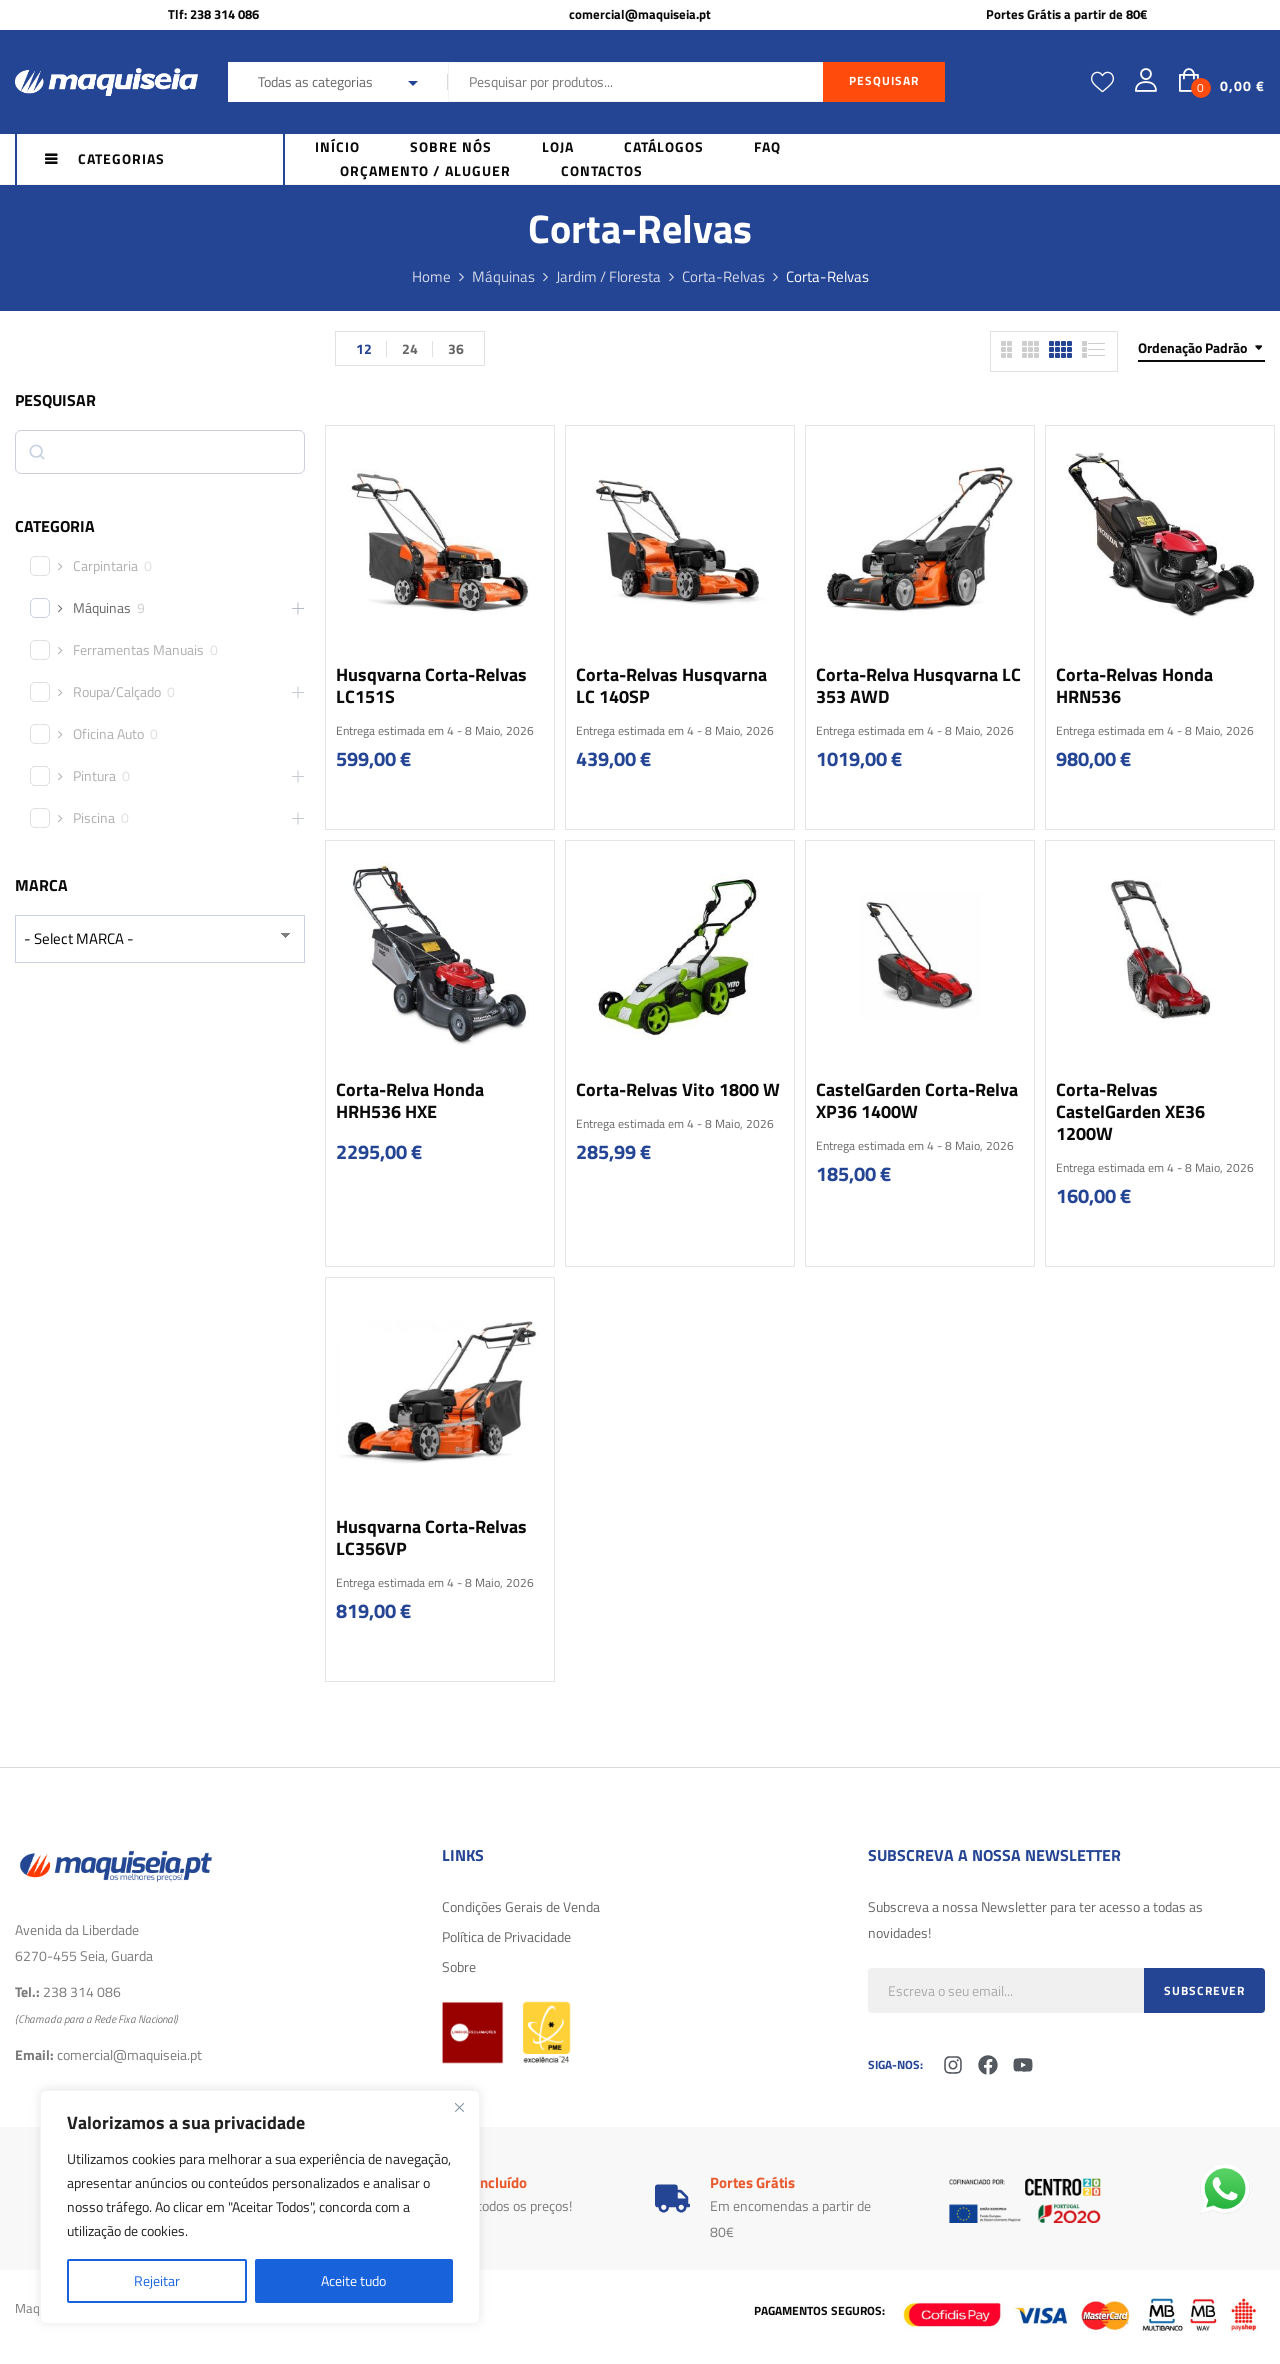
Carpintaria (105, 566)
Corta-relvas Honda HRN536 (1134, 685)
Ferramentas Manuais (138, 650)
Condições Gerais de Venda (521, 1906)
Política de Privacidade (506, 1936)
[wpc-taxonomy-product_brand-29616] (160, 938)
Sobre (459, 1966)
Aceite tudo (353, 2280)
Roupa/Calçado (117, 692)
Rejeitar (157, 2280)
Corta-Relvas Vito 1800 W (678, 1089)
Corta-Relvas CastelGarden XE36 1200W (1130, 1111)
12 (364, 348)
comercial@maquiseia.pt (640, 14)
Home (431, 276)
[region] (260, 2207)
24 (410, 348)
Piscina (94, 818)
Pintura (94, 776)
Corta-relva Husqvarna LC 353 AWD (918, 685)
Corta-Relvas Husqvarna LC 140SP (671, 685)
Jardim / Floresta (608, 276)
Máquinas (503, 276)
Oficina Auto (108, 734)
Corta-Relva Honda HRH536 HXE (410, 1100)
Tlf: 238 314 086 (213, 14)
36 (456, 348)
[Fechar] (459, 2107)
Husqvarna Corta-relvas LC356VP (431, 1537)
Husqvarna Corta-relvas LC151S (431, 685)
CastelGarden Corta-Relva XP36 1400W (917, 1100)
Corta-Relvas (723, 276)
